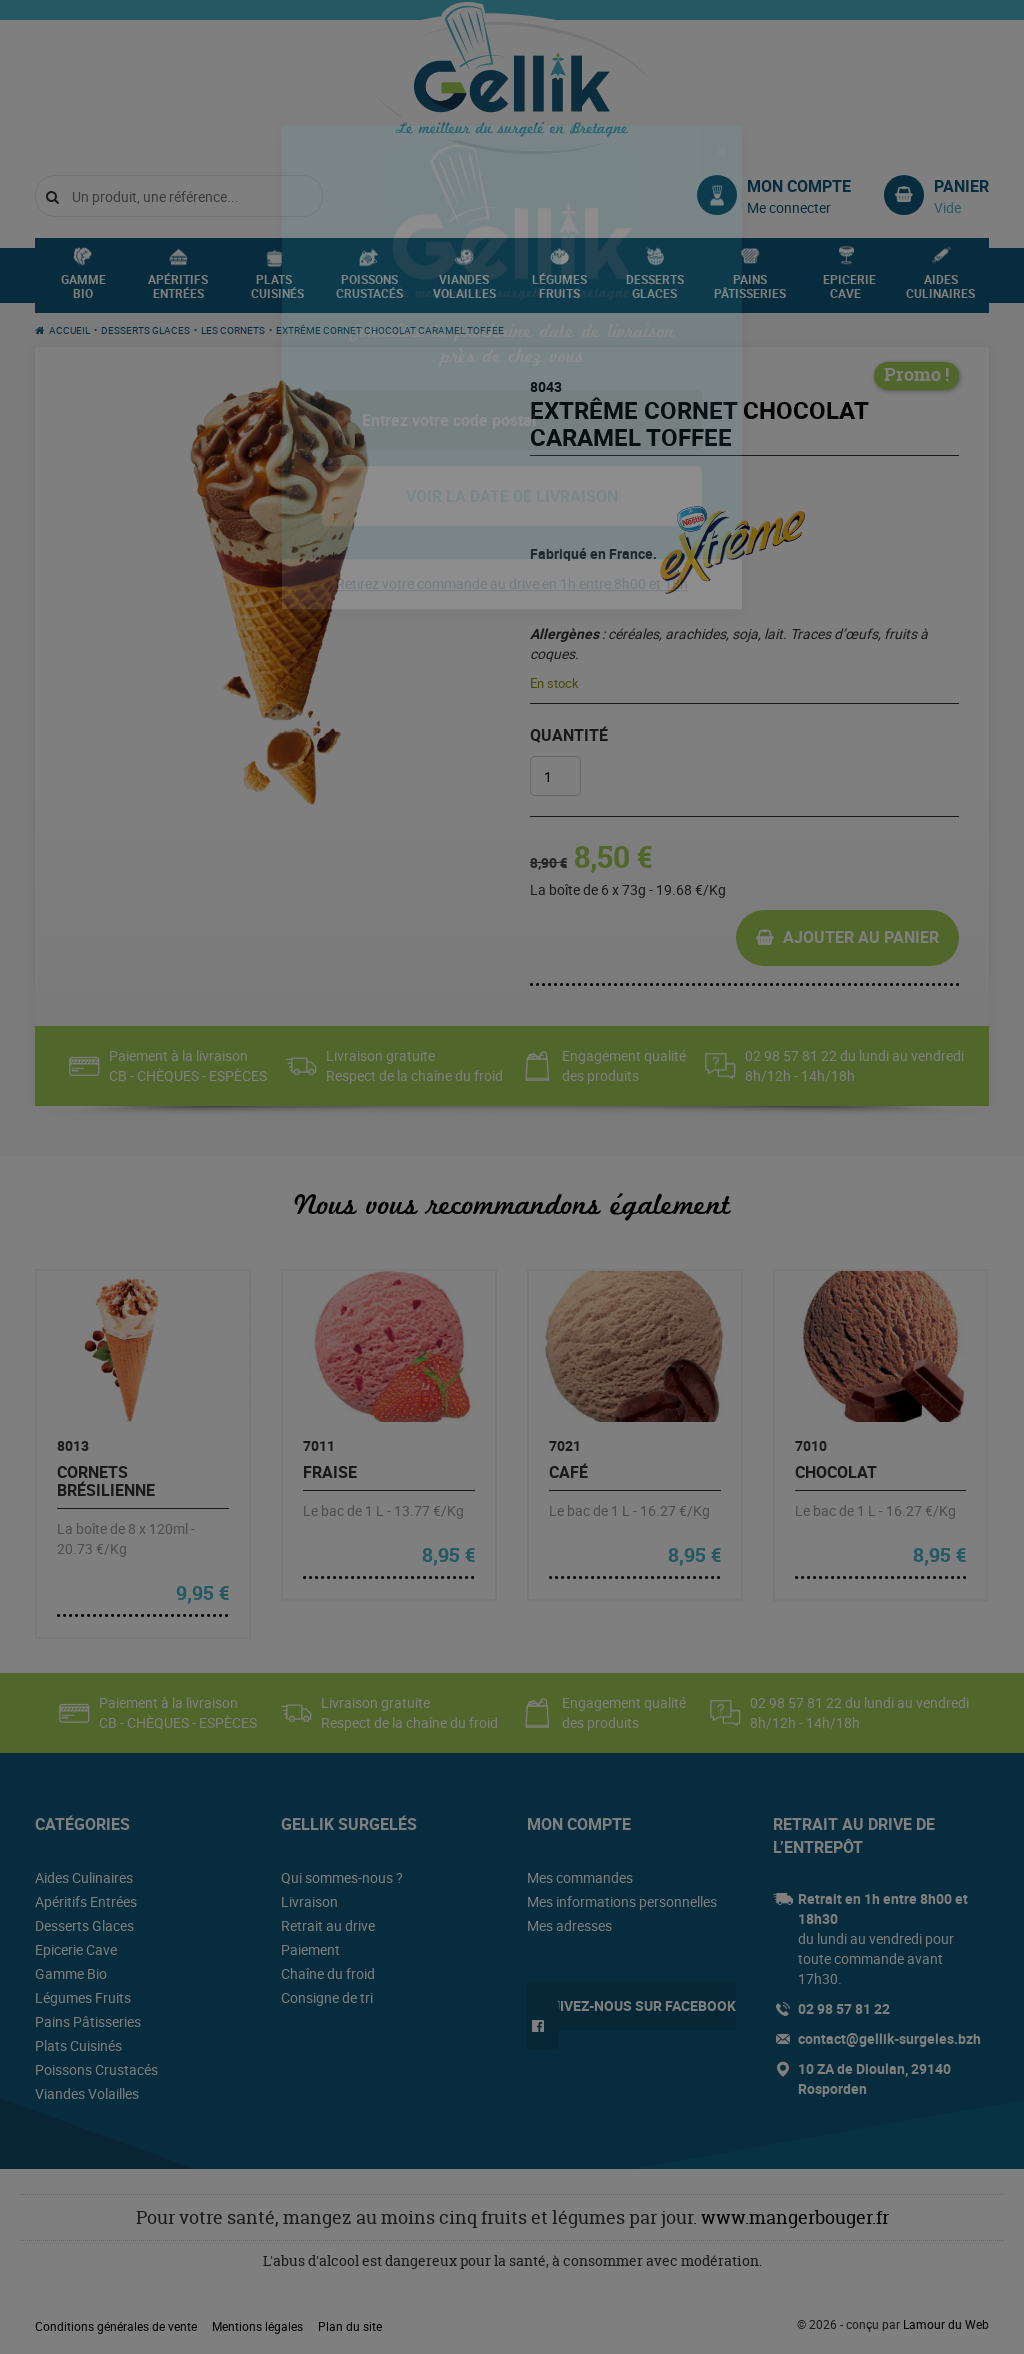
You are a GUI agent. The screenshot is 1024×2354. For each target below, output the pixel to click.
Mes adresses (569, 1925)
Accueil (69, 330)
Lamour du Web (946, 2324)
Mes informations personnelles (622, 1901)
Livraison (309, 1901)
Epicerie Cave (849, 292)
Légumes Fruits (559, 292)
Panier (961, 186)
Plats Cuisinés (277, 292)
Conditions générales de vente (116, 2326)
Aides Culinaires (940, 292)
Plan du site (350, 2326)
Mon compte (799, 186)
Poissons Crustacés (369, 292)
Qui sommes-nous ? (342, 1877)
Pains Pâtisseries (750, 292)
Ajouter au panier (861, 937)
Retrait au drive (328, 1925)
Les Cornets (233, 330)
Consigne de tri (327, 1997)
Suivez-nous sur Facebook (639, 2005)
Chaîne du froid (328, 1973)
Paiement (310, 1949)
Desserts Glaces (655, 292)
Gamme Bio (83, 292)
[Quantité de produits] (555, 776)
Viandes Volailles (464, 292)
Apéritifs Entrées (178, 292)
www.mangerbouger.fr (795, 2217)
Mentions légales (257, 2326)
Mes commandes (580, 1877)
